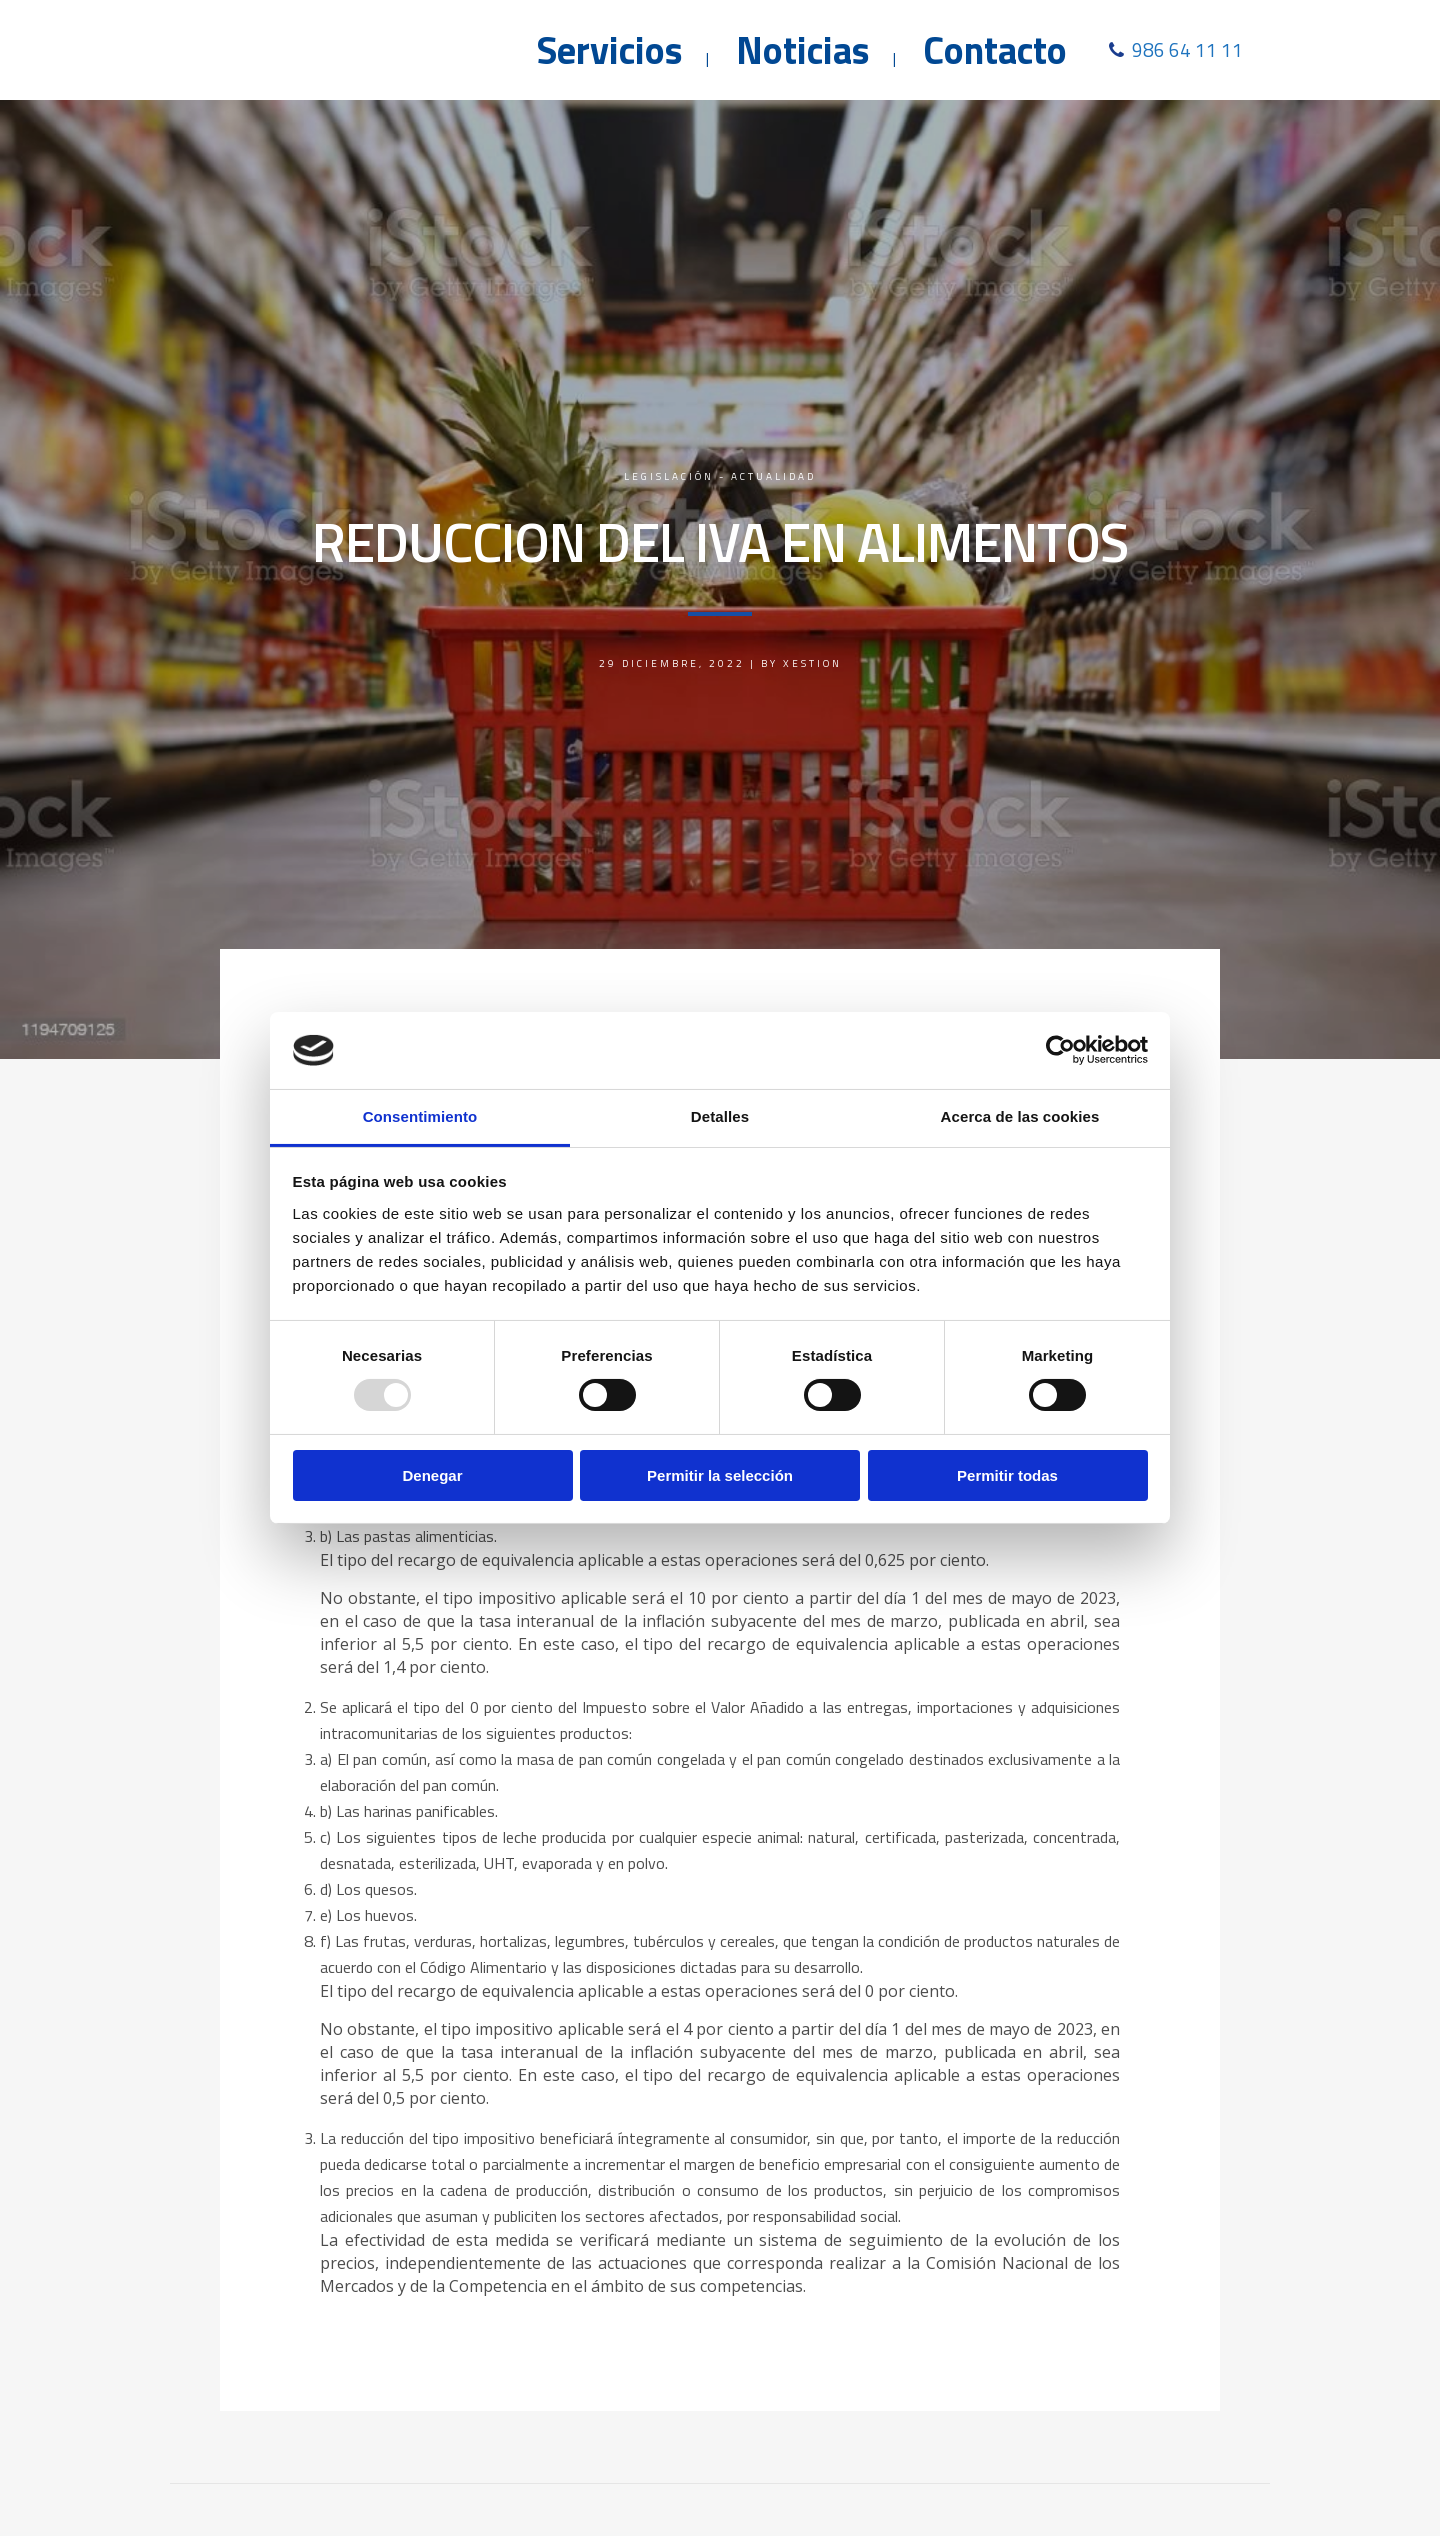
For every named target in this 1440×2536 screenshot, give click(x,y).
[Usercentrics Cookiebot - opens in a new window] (1060, 1050)
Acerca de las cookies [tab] (1020, 1116)
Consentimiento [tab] (420, 1116)
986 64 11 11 (1187, 49)
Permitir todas (1007, 1475)
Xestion (812, 663)
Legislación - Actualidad (720, 476)
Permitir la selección (720, 1475)
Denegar (432, 1475)
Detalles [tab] (720, 1116)
